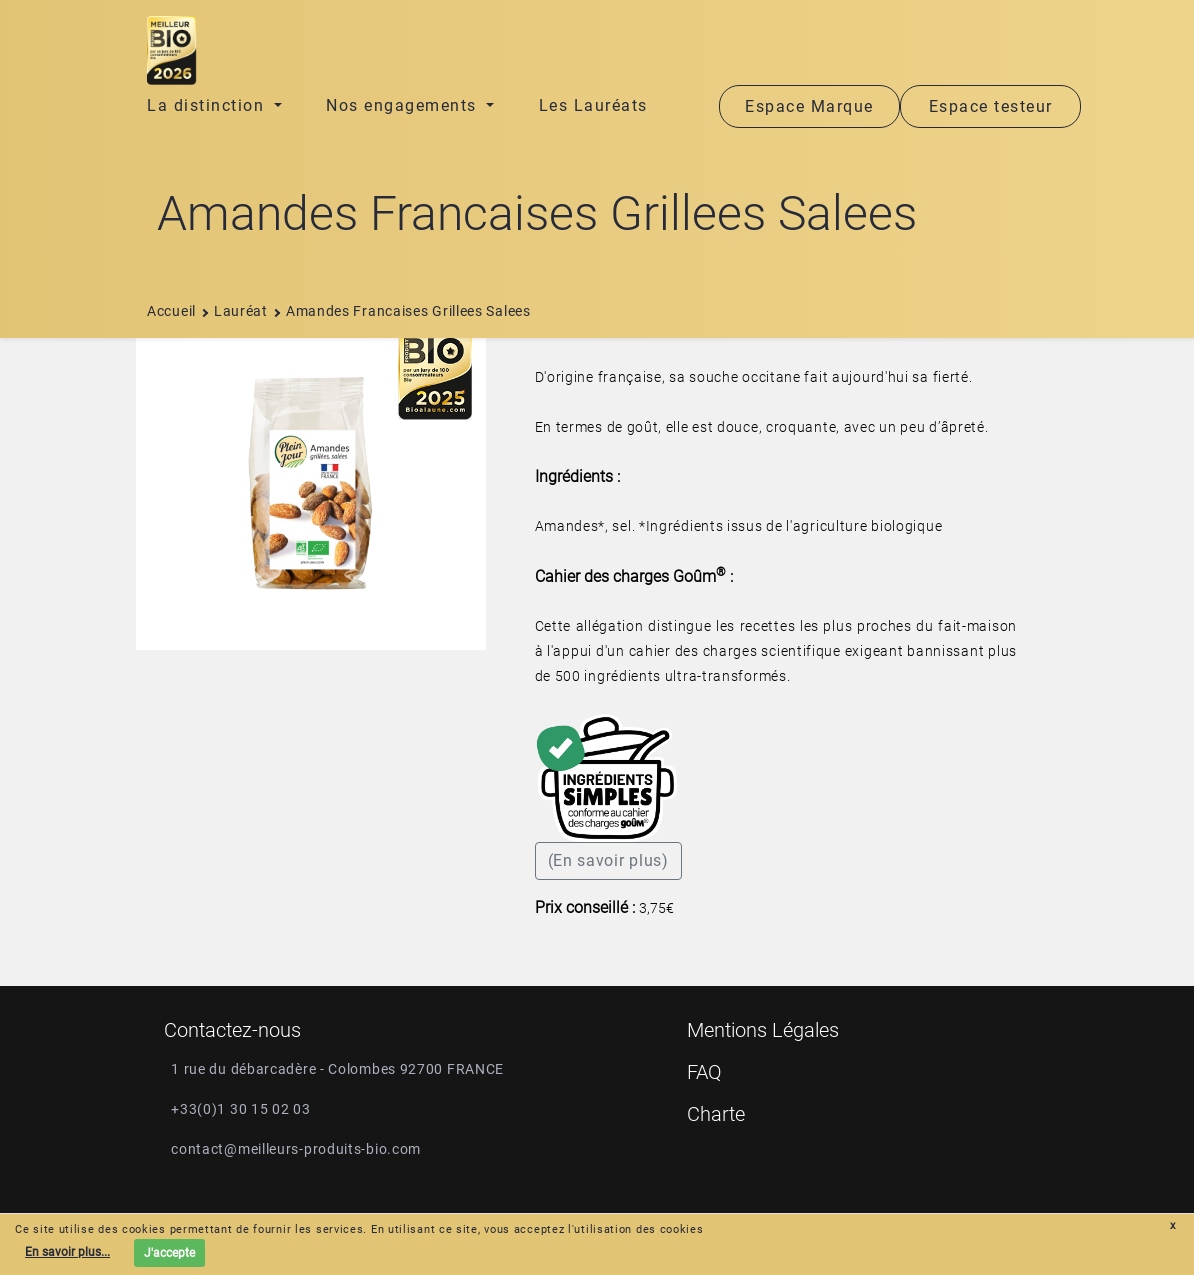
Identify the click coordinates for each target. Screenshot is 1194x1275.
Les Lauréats (593, 105)
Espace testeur (991, 106)
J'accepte (169, 1253)
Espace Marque (809, 106)
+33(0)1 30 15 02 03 (240, 1109)
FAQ (704, 1072)
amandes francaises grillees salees (401, 311)
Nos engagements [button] (404, 105)
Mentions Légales (763, 1030)
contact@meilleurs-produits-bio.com (296, 1149)
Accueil (171, 311)
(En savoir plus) (608, 860)
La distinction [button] (208, 105)
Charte (716, 1114)
